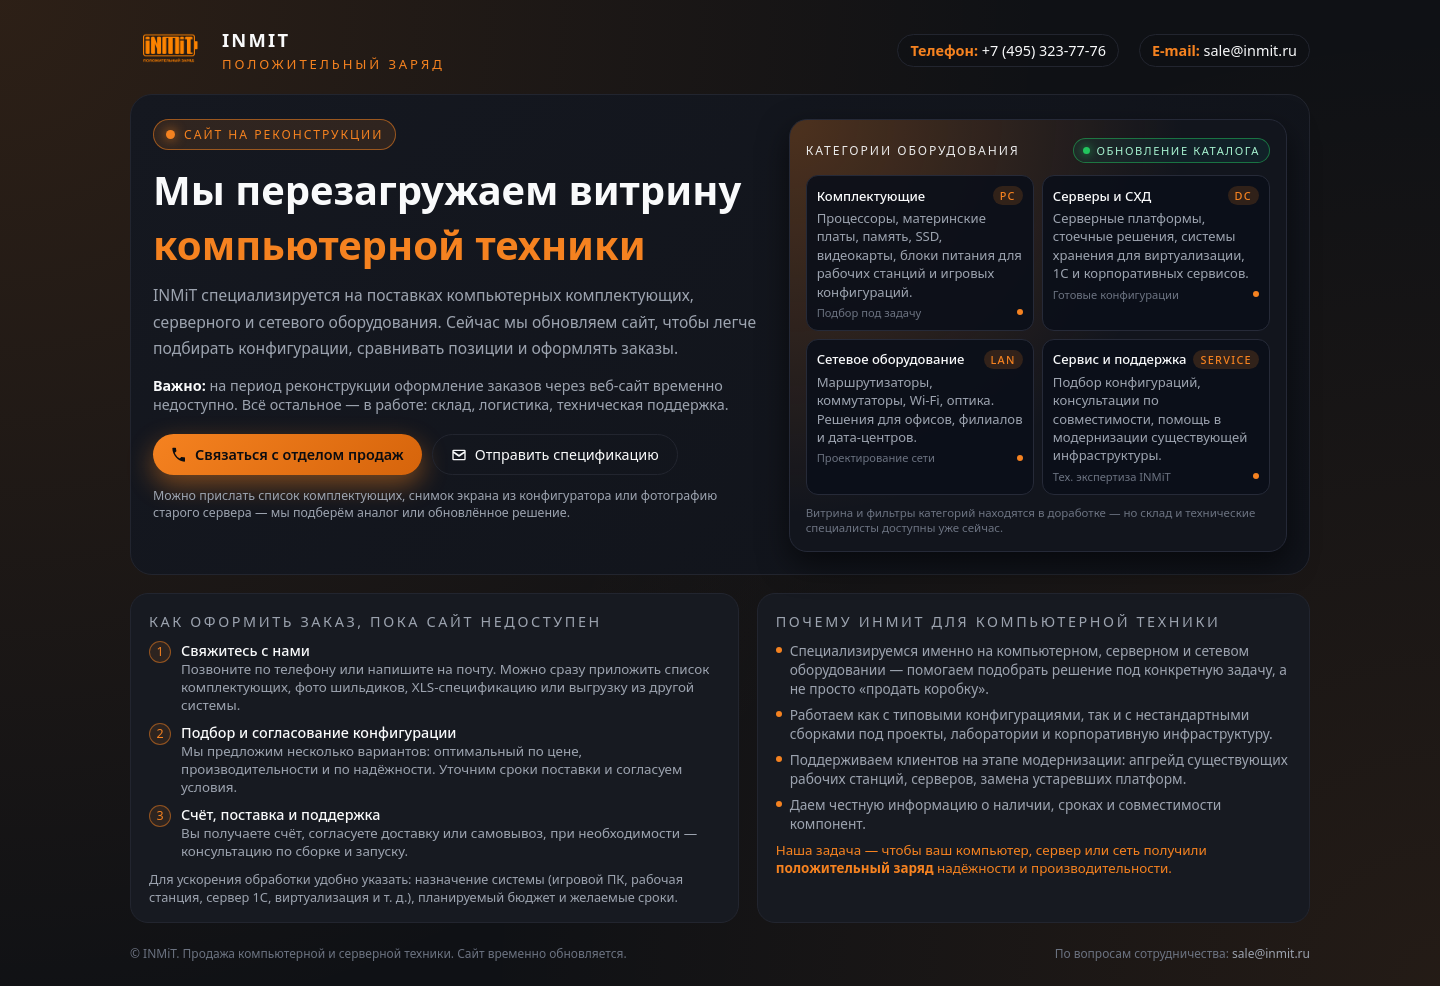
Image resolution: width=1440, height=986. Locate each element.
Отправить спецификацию (555, 454)
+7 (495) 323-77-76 (1044, 50)
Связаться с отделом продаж (287, 454)
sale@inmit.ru (1250, 50)
